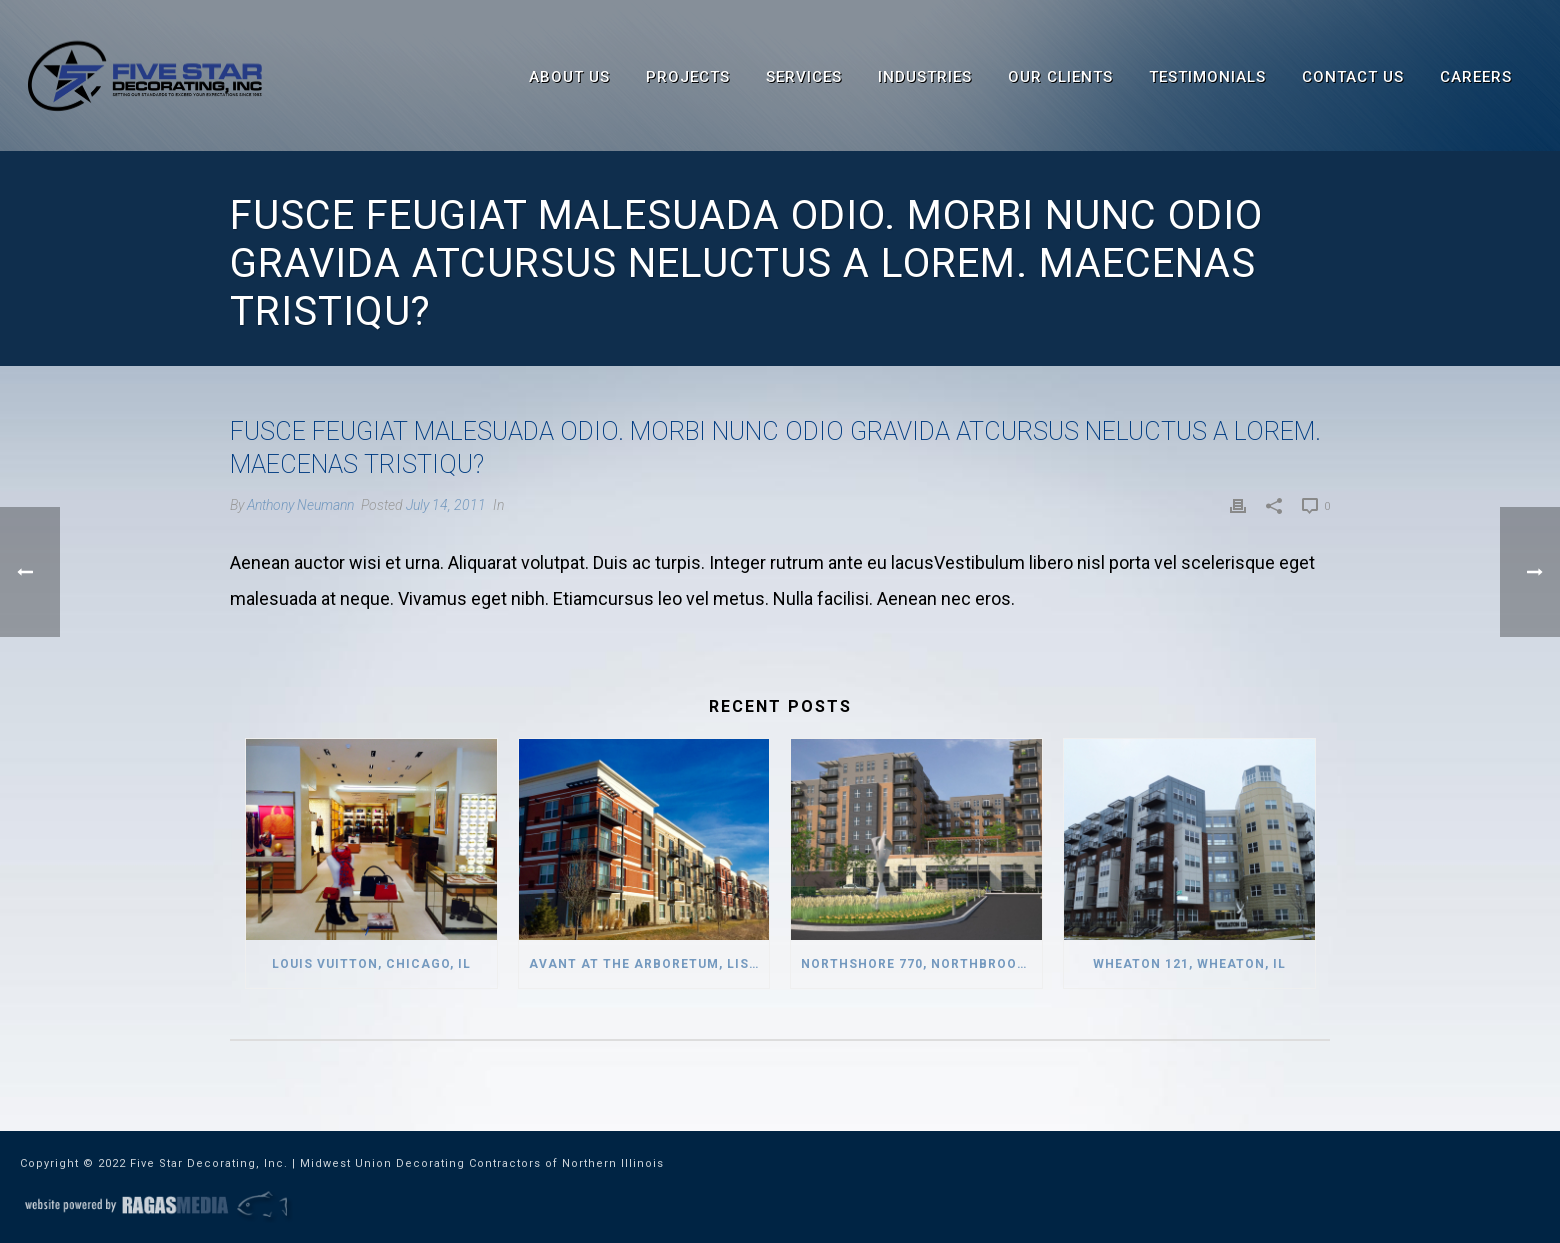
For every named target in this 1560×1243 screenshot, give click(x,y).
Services (804, 77)
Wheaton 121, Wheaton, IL (1189, 964)
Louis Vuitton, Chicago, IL (371, 964)
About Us (569, 77)
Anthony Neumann (300, 505)
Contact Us (1353, 77)
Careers (1476, 77)
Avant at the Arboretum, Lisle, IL (649, 964)
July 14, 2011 (446, 505)
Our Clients (1060, 77)
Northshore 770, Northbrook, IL (921, 964)
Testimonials (1207, 77)
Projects (688, 77)
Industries (925, 77)
